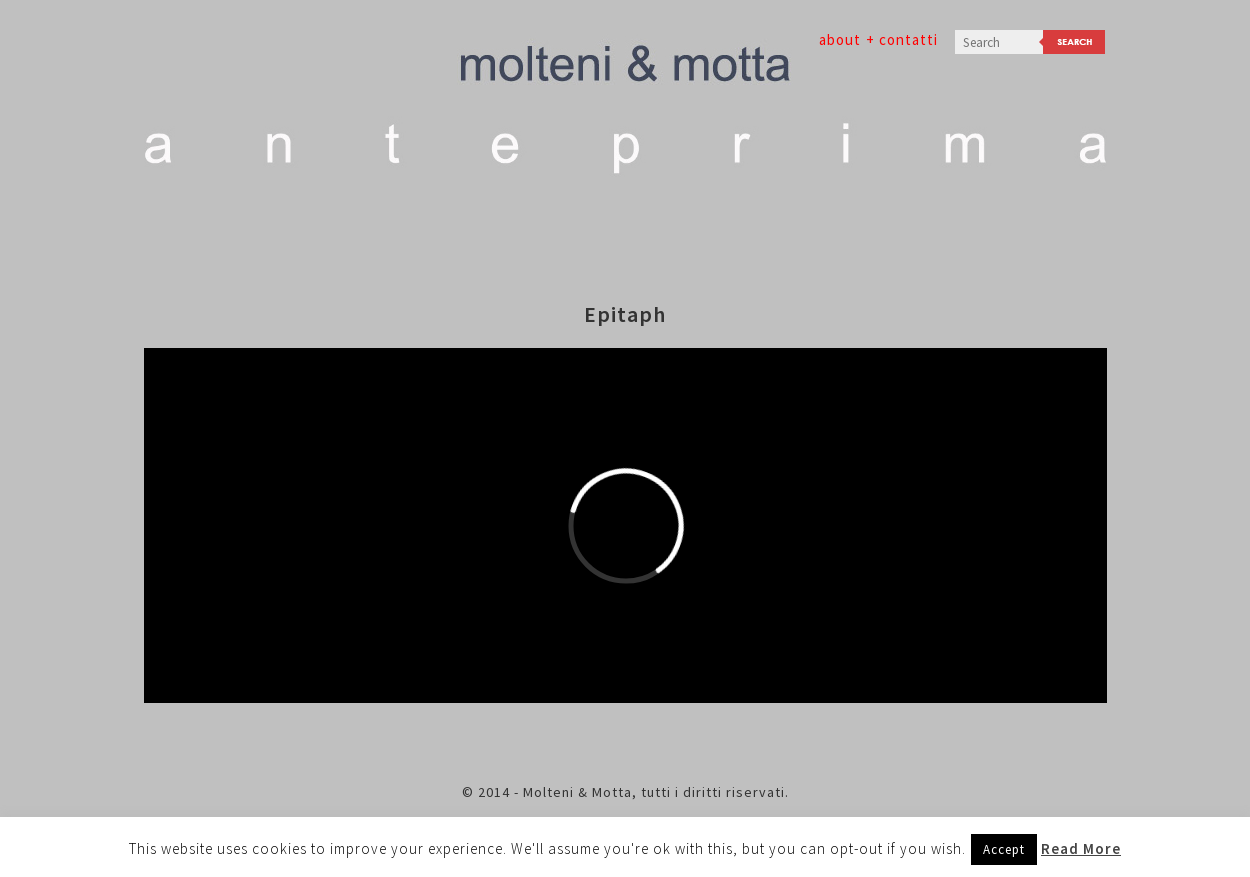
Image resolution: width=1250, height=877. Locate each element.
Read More (1081, 848)
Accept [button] (1004, 849)
